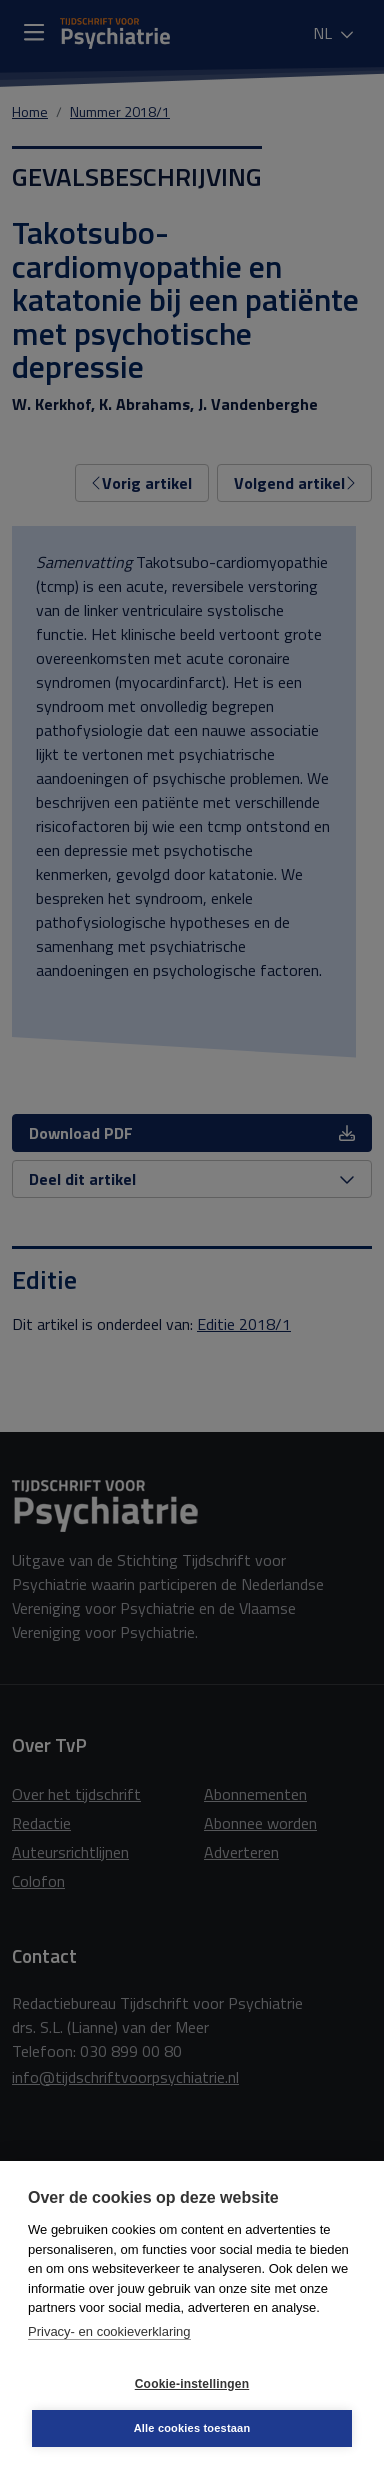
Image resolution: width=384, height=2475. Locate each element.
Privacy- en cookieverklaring (109, 2331)
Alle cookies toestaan (192, 2428)
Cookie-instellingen (192, 2384)
